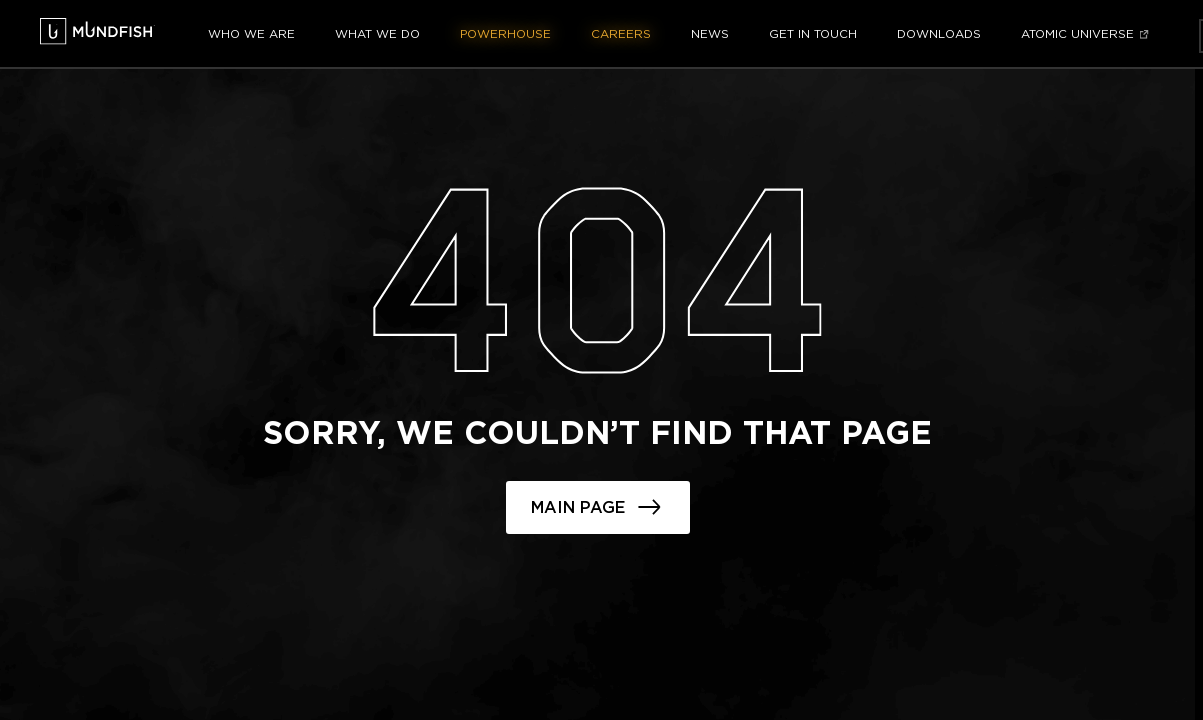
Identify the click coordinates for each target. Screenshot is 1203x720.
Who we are (251, 34)
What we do (377, 34)
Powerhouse (505, 34)
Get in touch (813, 34)
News (710, 34)
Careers (621, 34)
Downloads (939, 34)
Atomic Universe (1077, 34)
